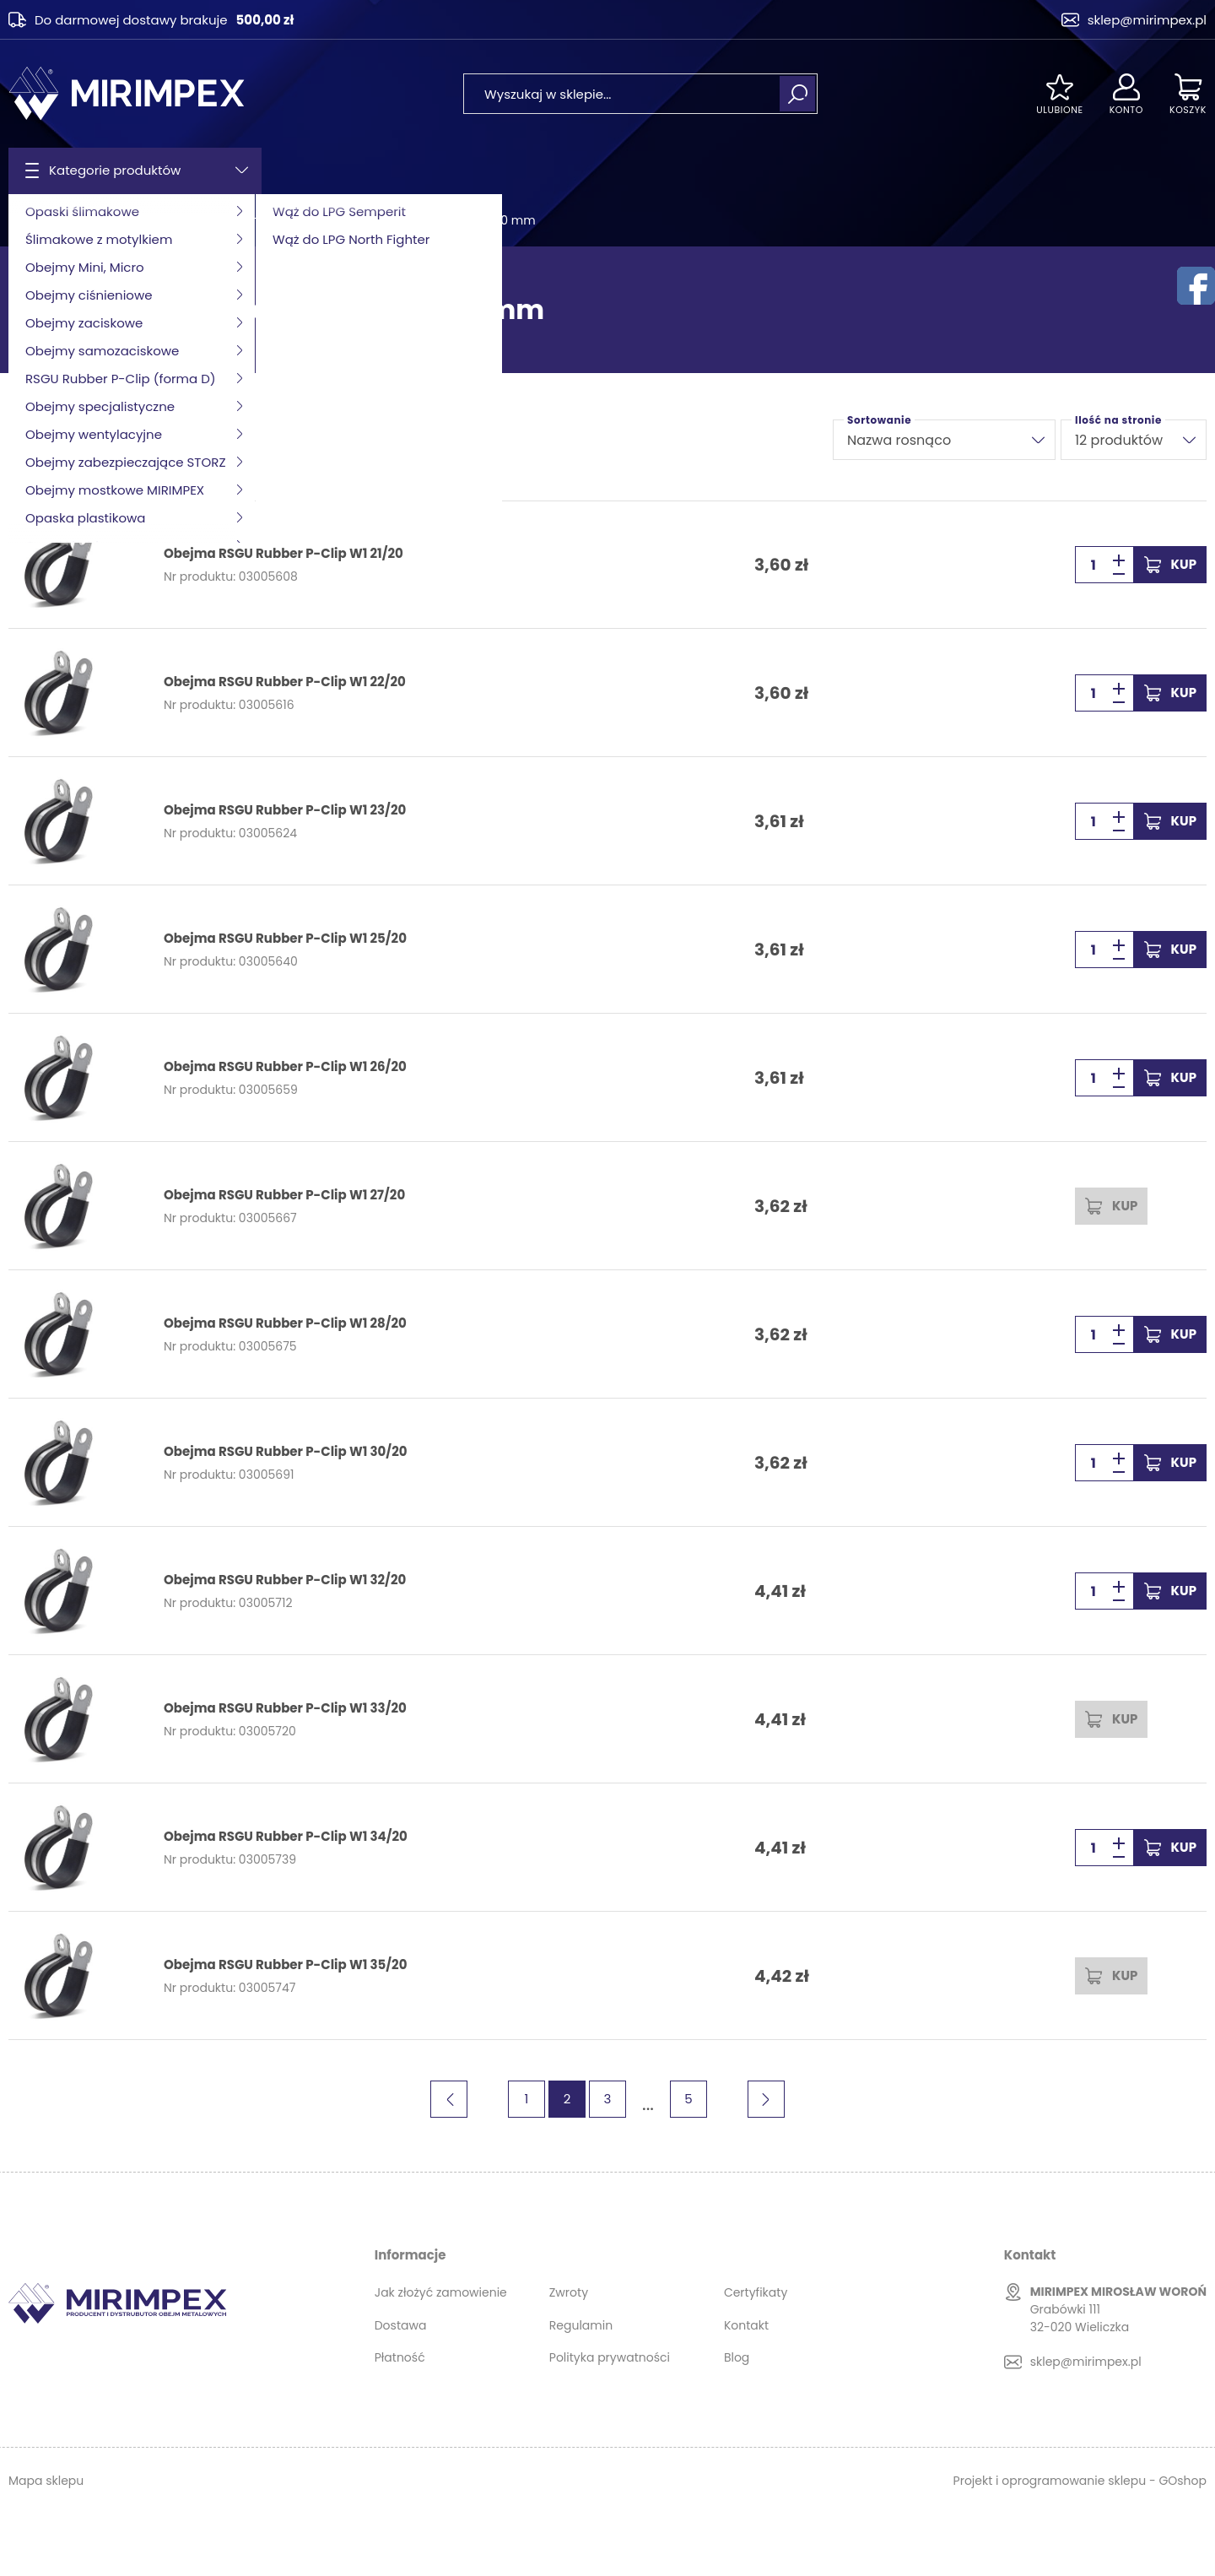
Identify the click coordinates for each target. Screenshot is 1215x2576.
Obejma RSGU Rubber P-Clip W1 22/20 (285, 682)
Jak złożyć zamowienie (441, 2292)
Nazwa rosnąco (899, 440)
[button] (1119, 574)
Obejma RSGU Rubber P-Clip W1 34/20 (286, 1836)
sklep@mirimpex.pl (1147, 20)
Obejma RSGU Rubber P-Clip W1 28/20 (285, 1323)
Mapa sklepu (46, 2480)
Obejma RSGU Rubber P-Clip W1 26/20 (285, 1066)
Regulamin (581, 2325)
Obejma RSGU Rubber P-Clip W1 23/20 (285, 810)
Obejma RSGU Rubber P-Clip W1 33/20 (285, 1708)
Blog (736, 2357)
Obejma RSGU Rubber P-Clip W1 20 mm (420, 220)
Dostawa (401, 2325)
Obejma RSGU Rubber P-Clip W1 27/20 (284, 1195)
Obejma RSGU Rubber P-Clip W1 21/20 (283, 553)
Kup (1183, 564)
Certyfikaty (755, 2292)
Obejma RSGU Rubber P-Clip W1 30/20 (285, 1451)
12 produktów (1119, 440)
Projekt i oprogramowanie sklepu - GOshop (1080, 2480)
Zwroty (568, 2292)
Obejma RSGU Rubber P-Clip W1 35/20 (285, 1964)
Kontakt (746, 2325)
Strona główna (51, 220)
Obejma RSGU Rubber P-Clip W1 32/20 (285, 1580)
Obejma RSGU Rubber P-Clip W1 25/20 (285, 938)
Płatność (400, 2357)
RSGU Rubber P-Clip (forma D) (200, 220)
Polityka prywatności (609, 2357)
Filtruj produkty (72, 440)
